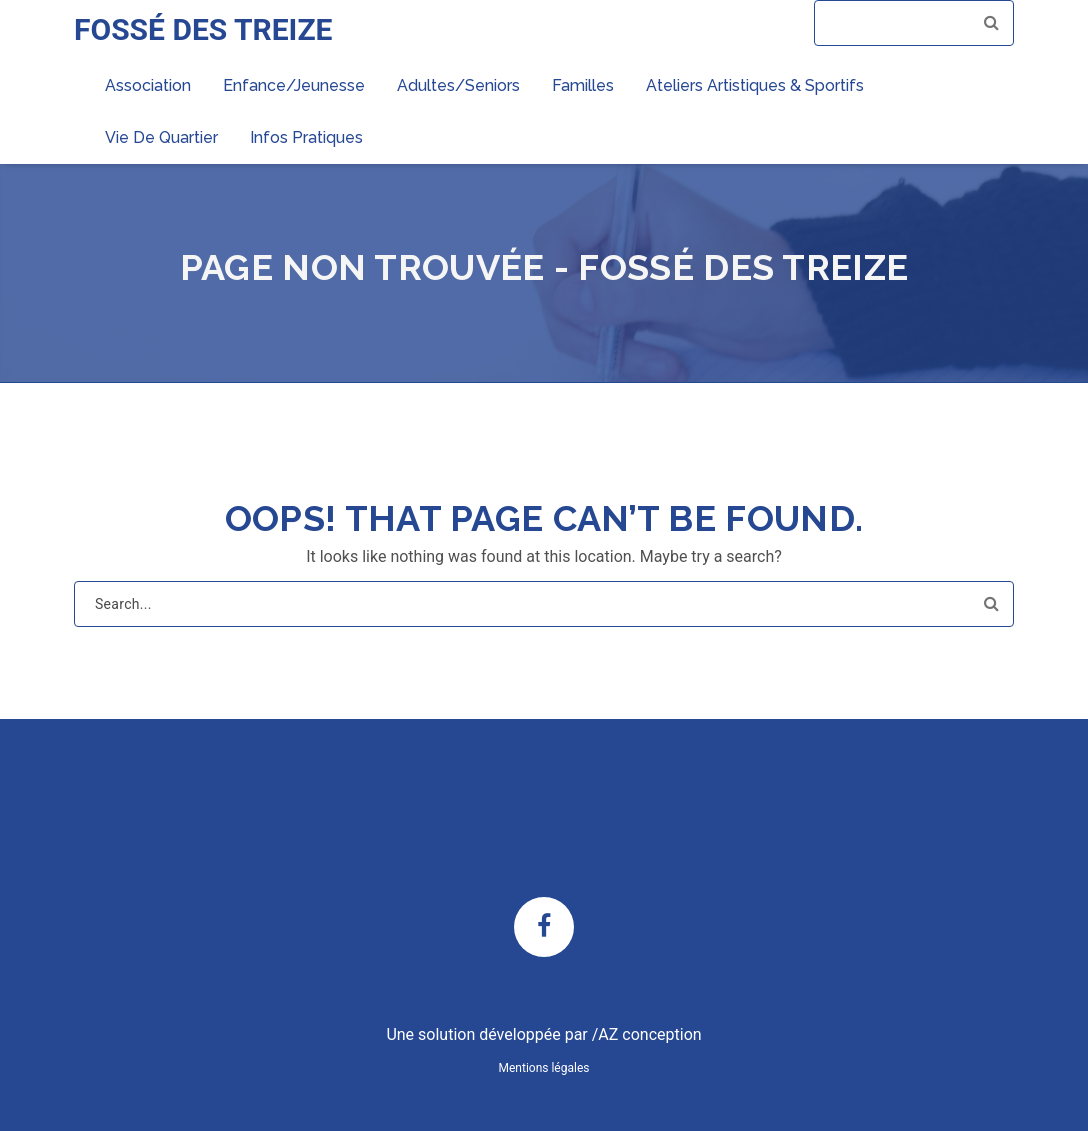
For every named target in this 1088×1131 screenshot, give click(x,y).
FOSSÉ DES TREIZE (203, 29)
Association (148, 85)
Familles (583, 85)
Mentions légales (544, 1068)
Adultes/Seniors (458, 85)
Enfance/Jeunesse (294, 85)
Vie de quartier (161, 137)
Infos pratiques (306, 137)
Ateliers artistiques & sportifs (755, 85)
